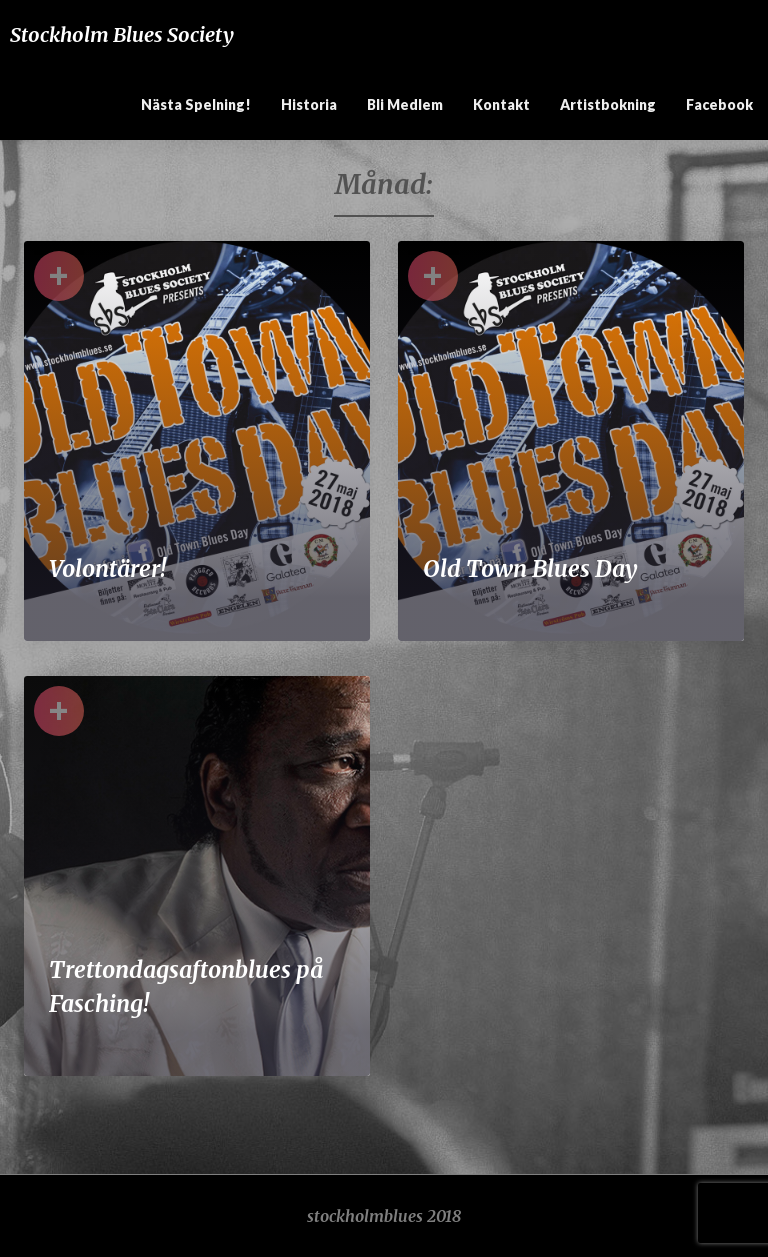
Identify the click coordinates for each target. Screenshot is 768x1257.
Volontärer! (107, 568)
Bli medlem (405, 104)
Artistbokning (608, 104)
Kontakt (501, 104)
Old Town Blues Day (530, 568)
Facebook (719, 104)
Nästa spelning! (196, 104)
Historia (309, 104)
